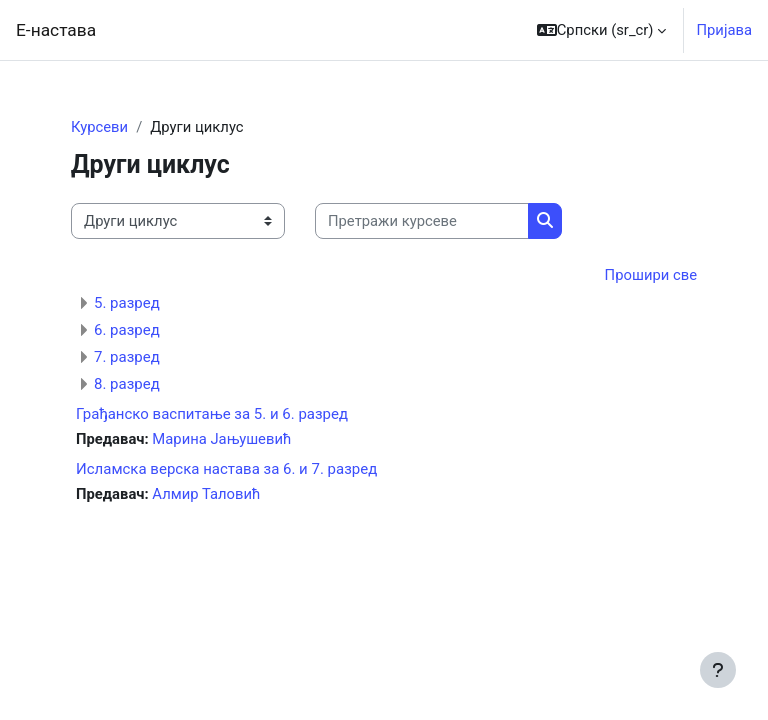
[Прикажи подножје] (718, 670)
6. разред (127, 330)
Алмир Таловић (206, 494)
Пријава (724, 30)
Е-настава (56, 30)
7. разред (127, 357)
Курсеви (99, 127)
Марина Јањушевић (221, 439)
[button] (602, 30)
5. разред (127, 303)
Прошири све (651, 275)
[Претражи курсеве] (422, 221)
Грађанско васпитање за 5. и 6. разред (212, 414)
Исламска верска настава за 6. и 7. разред (226, 469)
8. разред (127, 384)
